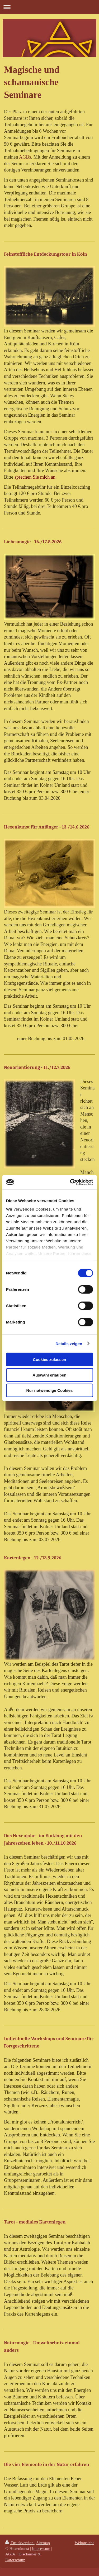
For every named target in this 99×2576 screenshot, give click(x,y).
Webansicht (84, 2542)
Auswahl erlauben (49, 1375)
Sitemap (43, 2542)
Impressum (41, 2548)
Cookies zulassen (49, 1359)
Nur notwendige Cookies (49, 1390)
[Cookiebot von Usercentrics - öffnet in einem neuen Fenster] (70, 1182)
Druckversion (20, 2542)
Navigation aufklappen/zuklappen (49, 7)
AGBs (25, 157)
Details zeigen (68, 1343)
